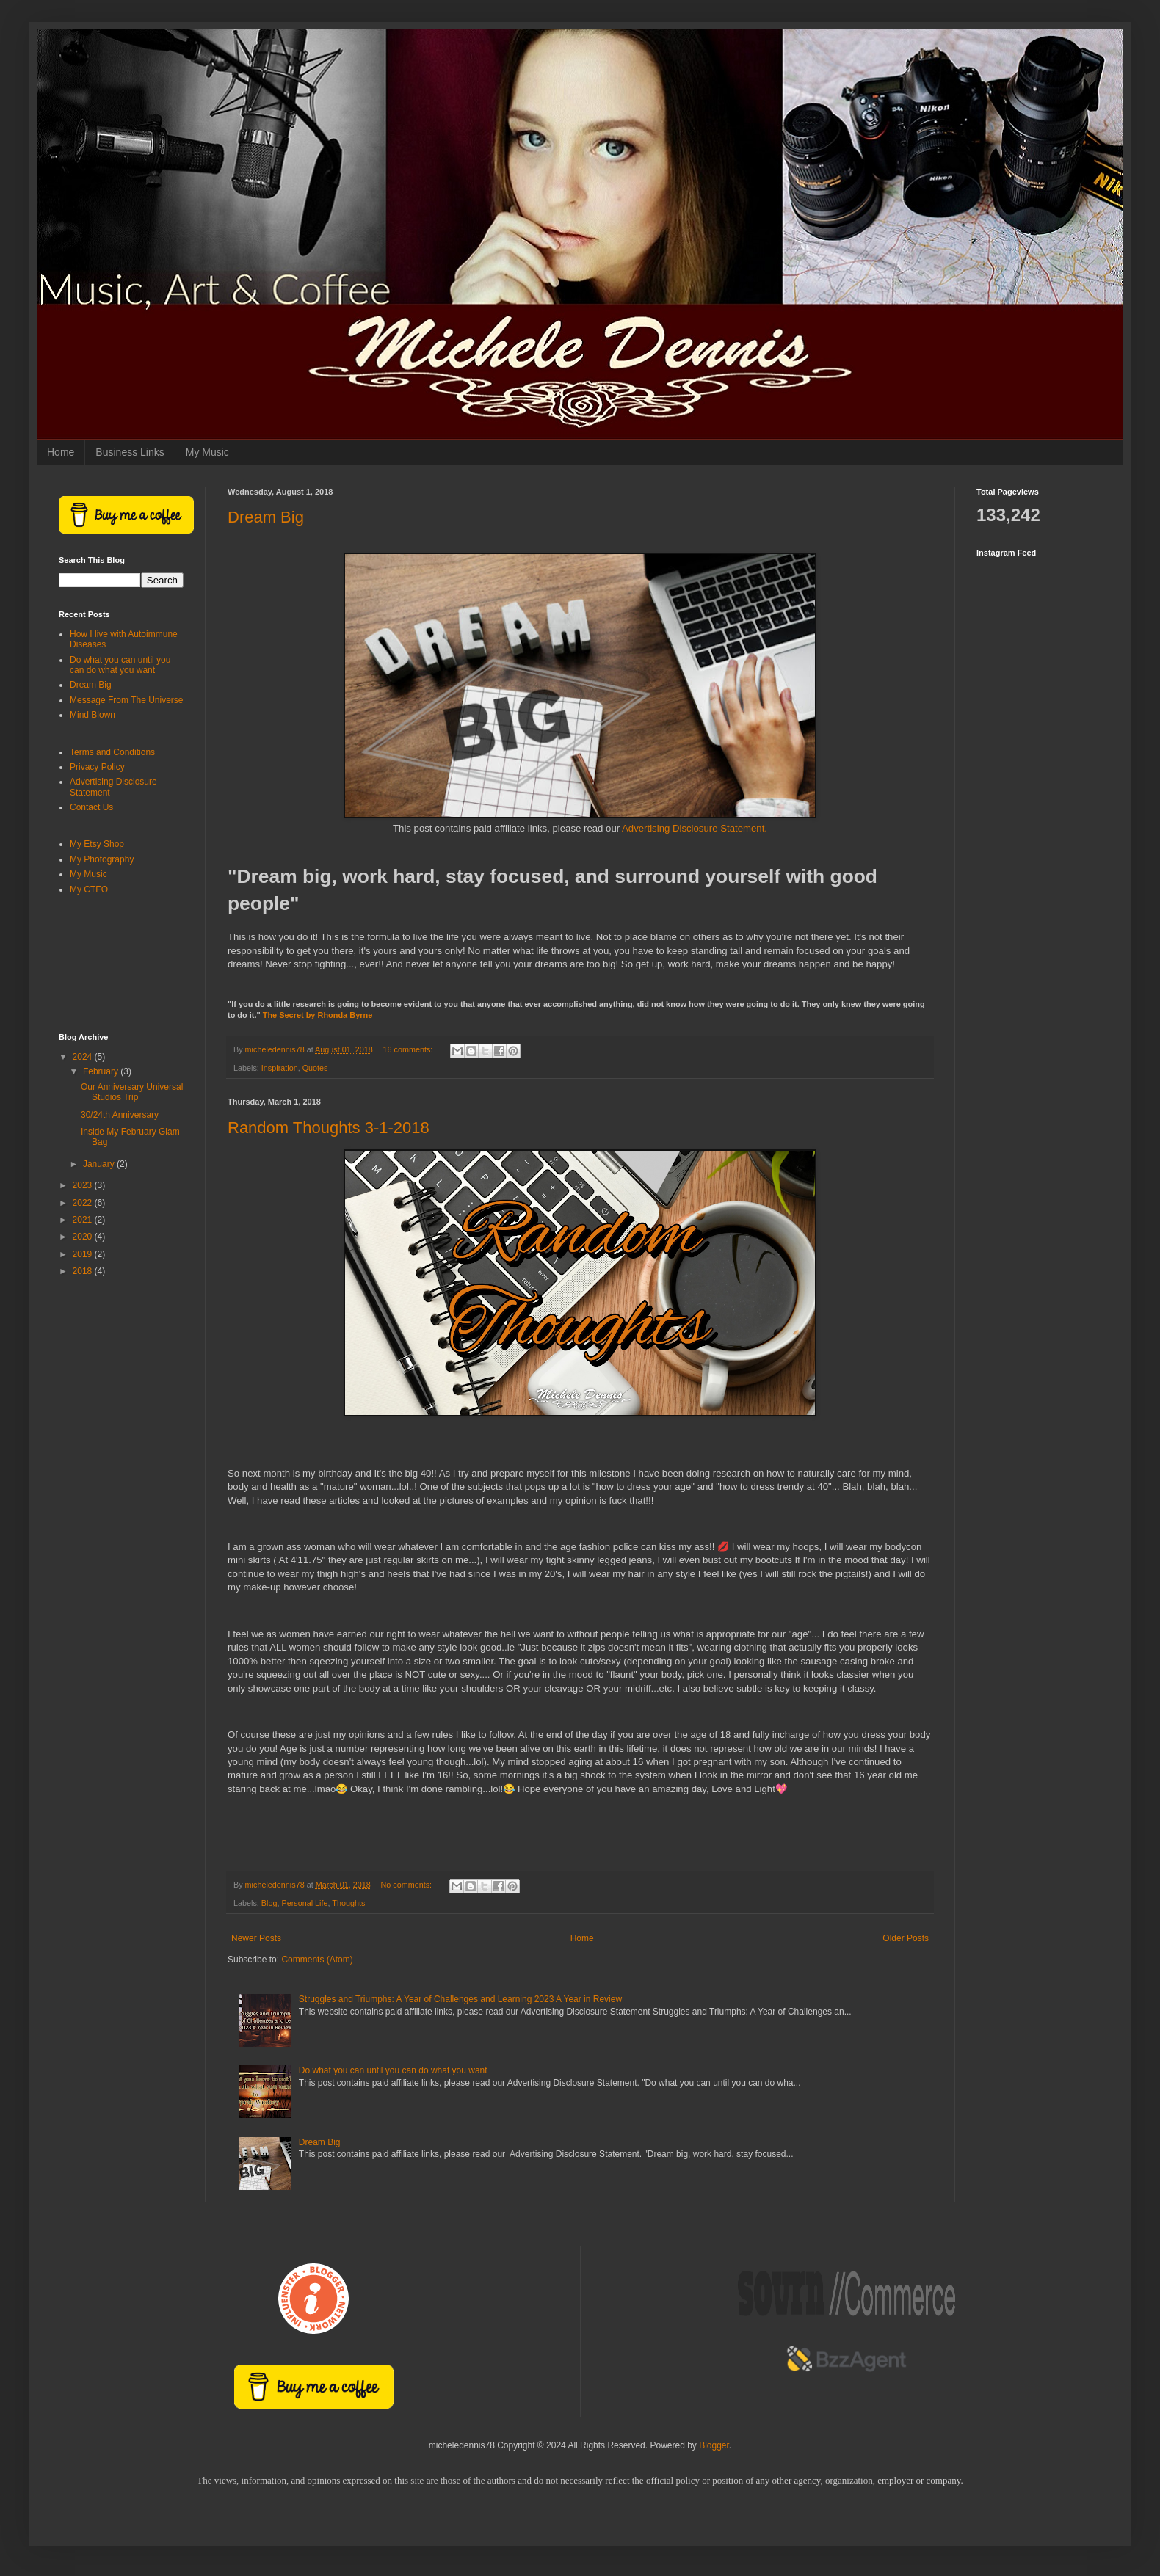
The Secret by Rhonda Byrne (318, 1015)
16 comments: (409, 1049)
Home (60, 452)
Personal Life (304, 1903)
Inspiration (279, 1067)
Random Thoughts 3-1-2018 (328, 1127)
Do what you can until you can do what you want (393, 2070)
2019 (84, 1254)
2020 (84, 1236)
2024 (84, 1057)
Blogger (714, 2445)
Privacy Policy (97, 767)
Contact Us (91, 807)
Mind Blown (92, 715)
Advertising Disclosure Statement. (694, 828)
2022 (84, 1203)
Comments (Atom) (316, 1959)
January (100, 1164)
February (101, 1071)
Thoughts (348, 1903)
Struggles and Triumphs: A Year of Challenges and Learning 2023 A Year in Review (460, 1999)
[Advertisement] (121, 965)
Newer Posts (256, 1938)
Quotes (315, 1067)
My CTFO (89, 889)
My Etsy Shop (97, 844)
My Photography (102, 859)
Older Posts (905, 1938)
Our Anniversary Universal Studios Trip (132, 1092)
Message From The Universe (127, 700)
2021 (84, 1220)
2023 (84, 1185)
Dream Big (266, 517)
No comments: (407, 1884)
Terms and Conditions (112, 752)
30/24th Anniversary (120, 1115)
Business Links (129, 452)
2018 (84, 1271)
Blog (269, 1903)
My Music (207, 452)
